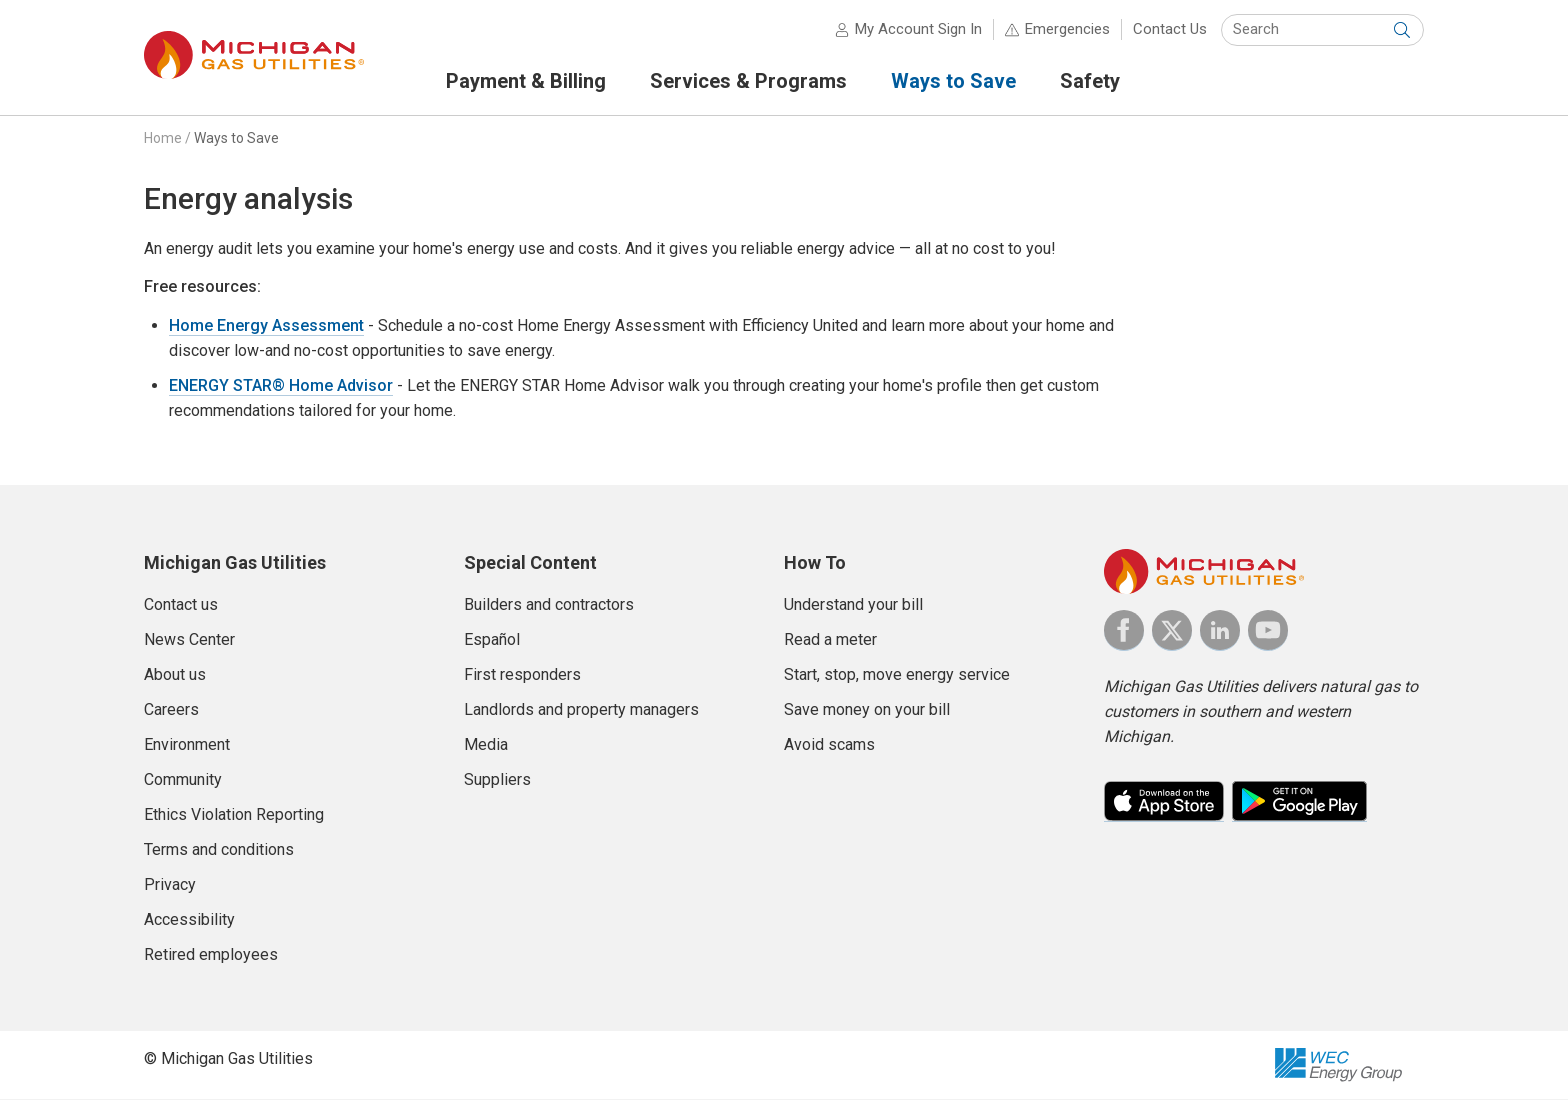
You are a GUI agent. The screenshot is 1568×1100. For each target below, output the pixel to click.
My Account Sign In (918, 30)
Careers (171, 710)
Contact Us (1170, 30)
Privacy (170, 885)
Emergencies (1067, 30)
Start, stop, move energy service (897, 675)
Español (492, 640)
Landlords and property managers (581, 710)
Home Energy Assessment (266, 327)
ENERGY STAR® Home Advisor (281, 387)
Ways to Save (236, 139)
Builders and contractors (549, 605)
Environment (187, 745)
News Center (189, 640)
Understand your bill (853, 605)
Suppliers (497, 780)
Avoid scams (829, 745)
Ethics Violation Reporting (234, 815)
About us (175, 675)
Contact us (181, 605)
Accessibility (189, 920)
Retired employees (211, 955)
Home (163, 139)
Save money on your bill (867, 710)
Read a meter (830, 640)
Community (183, 780)
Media (486, 745)
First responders (522, 675)
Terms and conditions (219, 850)
